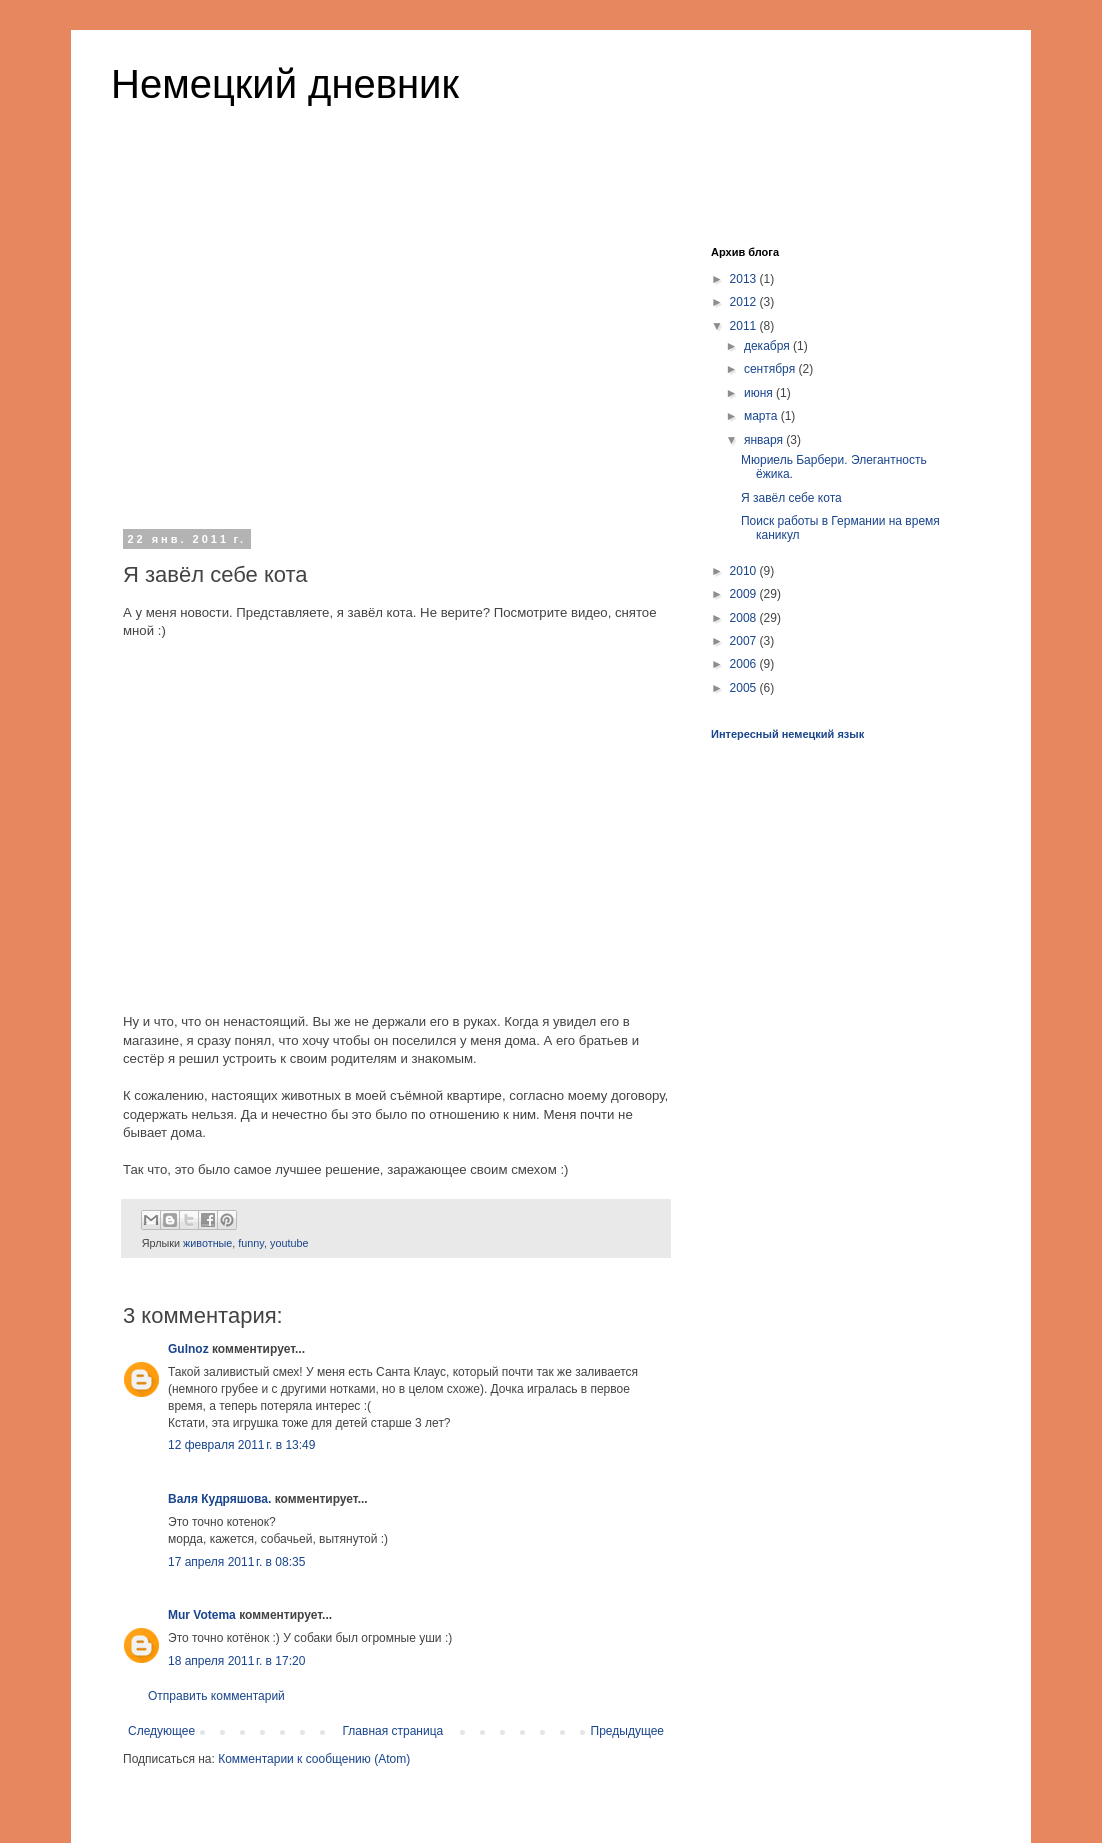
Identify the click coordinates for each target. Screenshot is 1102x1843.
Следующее (161, 1731)
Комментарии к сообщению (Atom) (314, 1759)
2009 (745, 594)
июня (760, 393)
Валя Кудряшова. (219, 1499)
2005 (745, 688)
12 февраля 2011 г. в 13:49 (241, 1445)
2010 (745, 571)
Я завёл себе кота (791, 498)
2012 (745, 302)
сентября (771, 369)
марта (762, 416)
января (765, 440)
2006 (745, 664)
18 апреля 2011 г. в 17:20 (236, 1661)
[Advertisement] (396, 369)
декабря (768, 346)
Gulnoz (188, 1349)
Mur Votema (202, 1615)
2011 (745, 326)
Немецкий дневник (285, 84)
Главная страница (393, 1731)
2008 (745, 618)
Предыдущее (627, 1731)
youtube (289, 1243)
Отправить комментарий (216, 1696)
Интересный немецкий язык (787, 734)
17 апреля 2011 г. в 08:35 (236, 1562)
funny (251, 1243)
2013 (745, 279)
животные (207, 1243)
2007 (745, 641)
